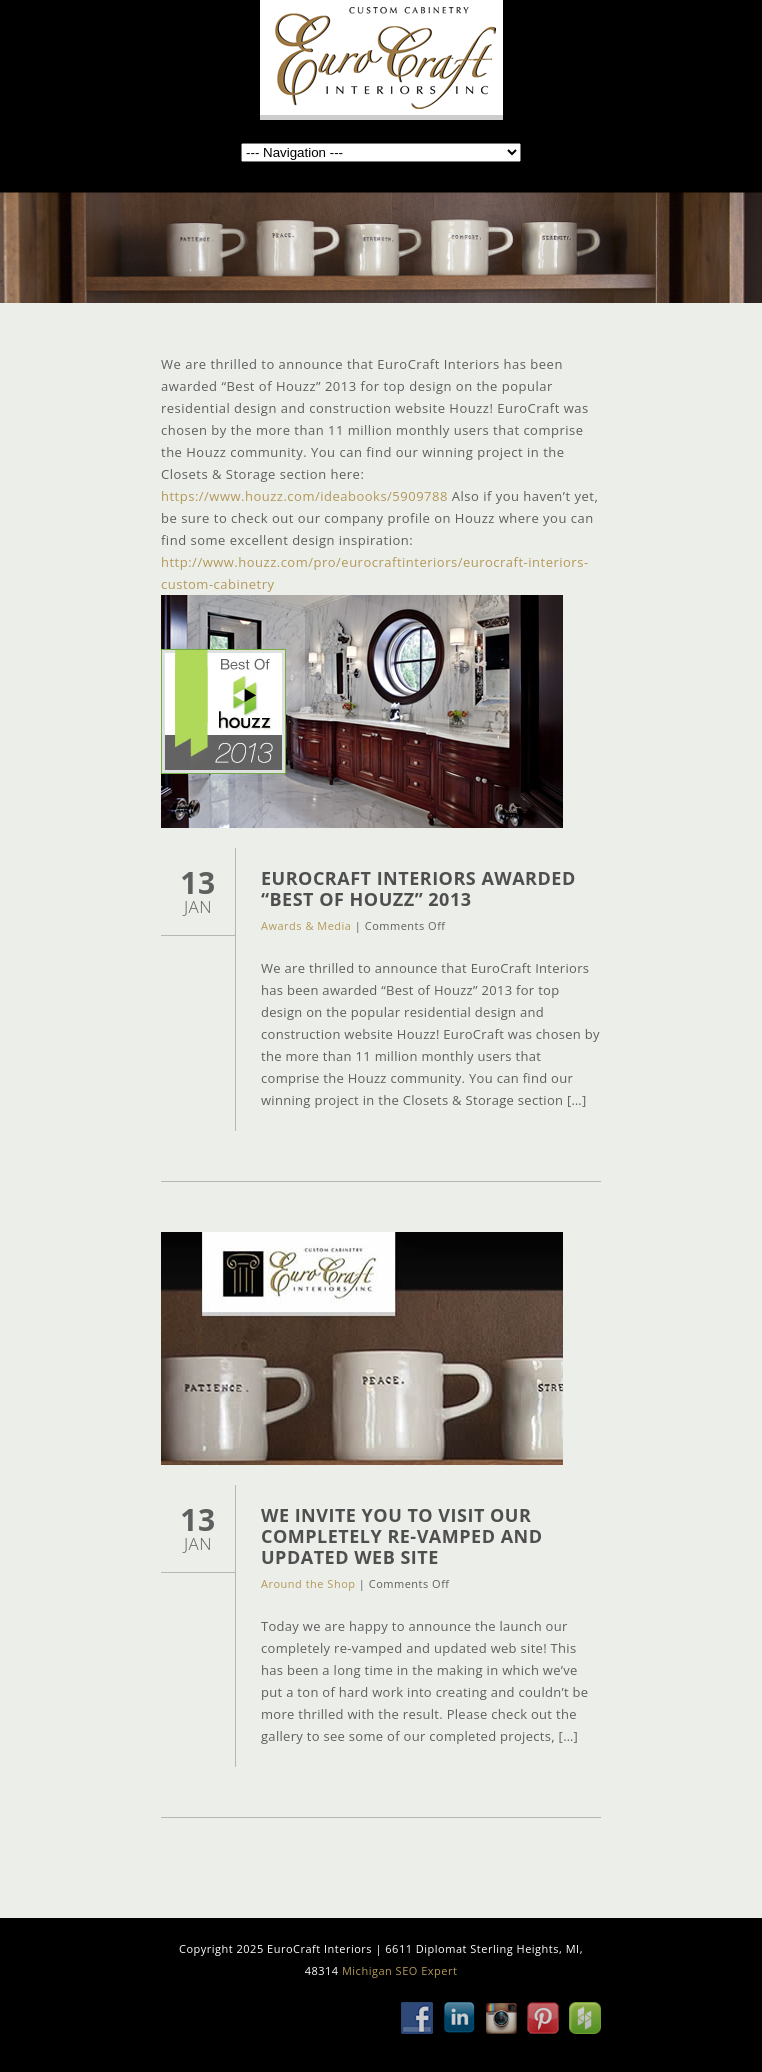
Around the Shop (308, 1583)
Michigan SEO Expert (399, 1970)
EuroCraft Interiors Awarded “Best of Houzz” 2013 (418, 888)
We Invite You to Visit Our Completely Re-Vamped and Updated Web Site (402, 1536)
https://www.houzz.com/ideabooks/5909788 (304, 496)
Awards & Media (306, 925)
